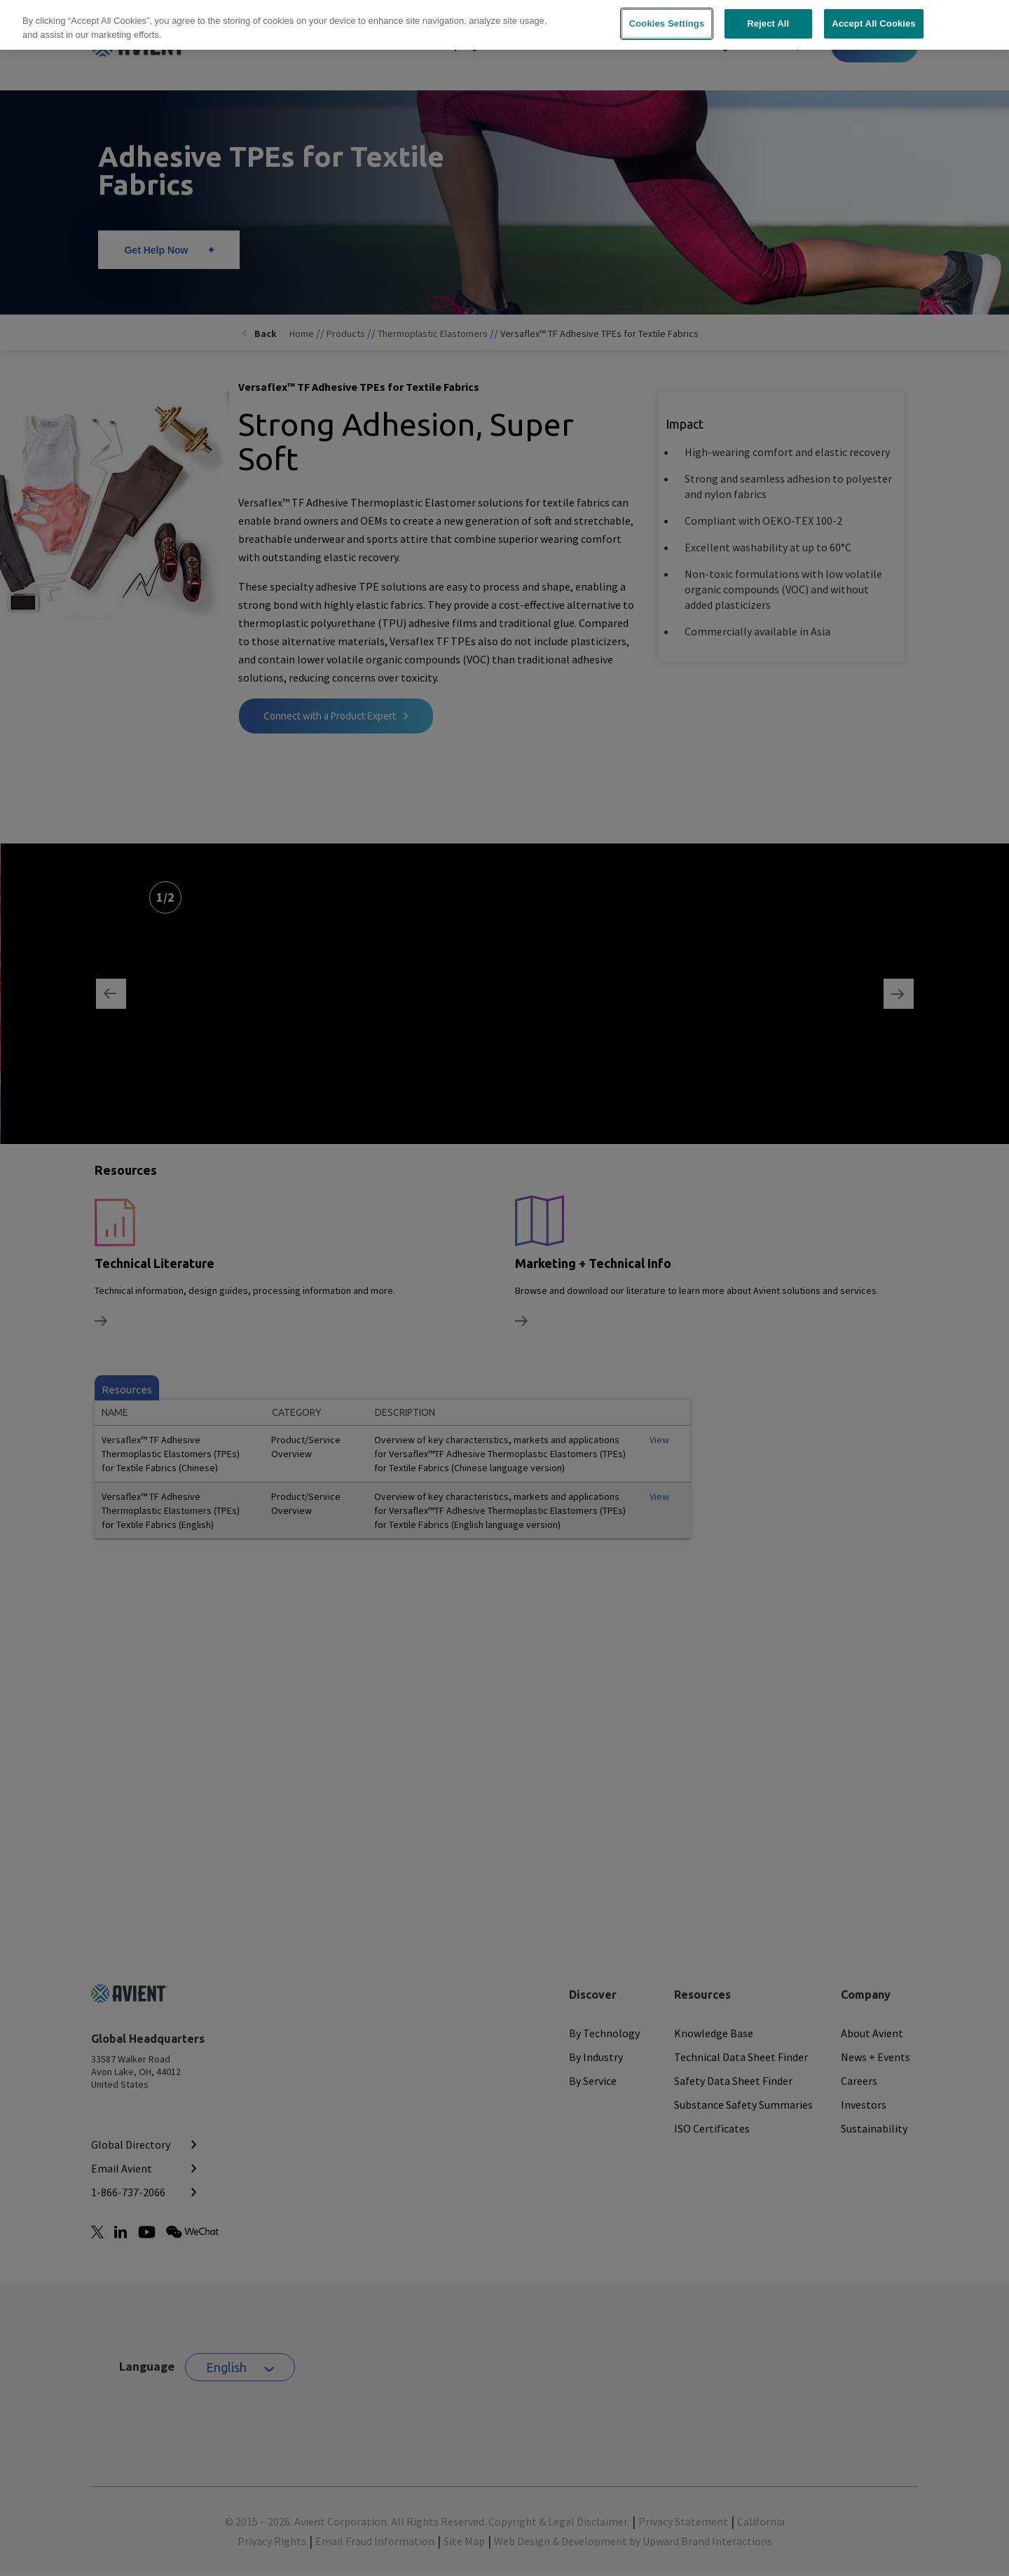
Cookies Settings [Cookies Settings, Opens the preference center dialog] (667, 23)
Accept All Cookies (874, 23)
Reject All (768, 23)
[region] (504, 25)
